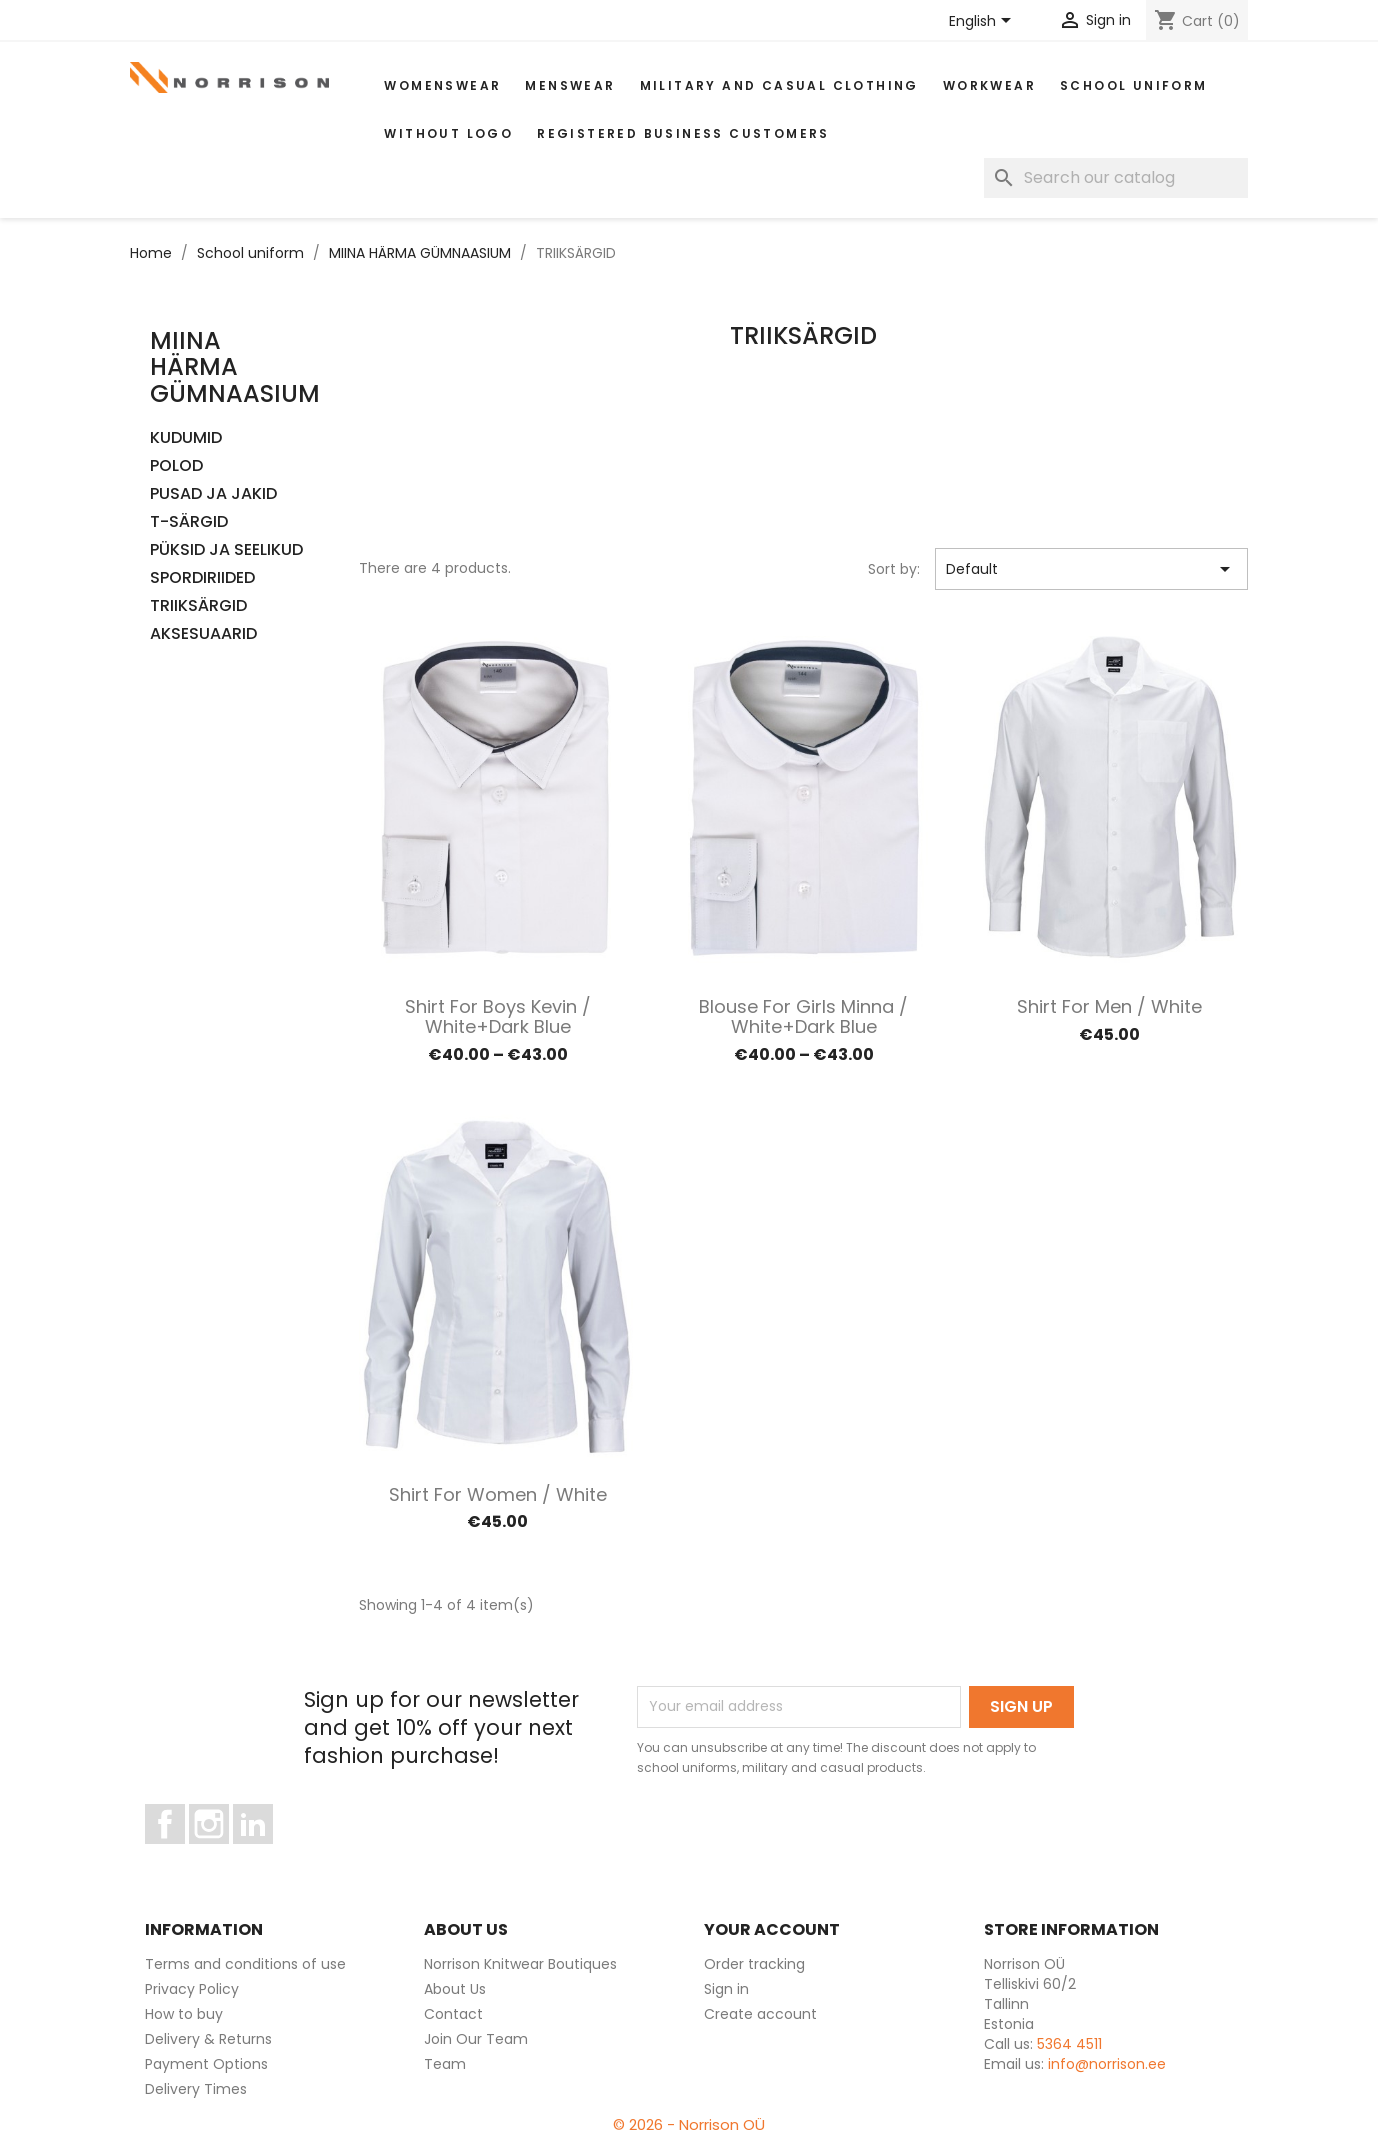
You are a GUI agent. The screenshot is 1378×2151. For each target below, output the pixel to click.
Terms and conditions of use (245, 1964)
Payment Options (206, 2064)
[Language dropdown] (983, 22)
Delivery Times (196, 2089)
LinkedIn (264, 1853)
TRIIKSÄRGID (198, 606)
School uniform (1134, 85)
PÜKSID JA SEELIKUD (226, 550)
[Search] (1116, 178)
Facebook (184, 1853)
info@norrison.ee (1107, 2064)
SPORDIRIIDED (202, 578)
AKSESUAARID (203, 634)
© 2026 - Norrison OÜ (689, 2124)
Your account (772, 1929)
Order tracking (754, 1964)
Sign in (726, 1989)
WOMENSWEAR (442, 85)
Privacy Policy (192, 1989)
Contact (453, 2014)
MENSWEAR (570, 85)
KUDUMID (186, 438)
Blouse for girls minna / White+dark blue (803, 1016)
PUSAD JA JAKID (213, 494)
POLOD (176, 466)
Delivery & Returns (208, 2039)
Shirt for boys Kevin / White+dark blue (498, 1016)
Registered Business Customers (683, 133)
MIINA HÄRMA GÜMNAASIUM (235, 367)
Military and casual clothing (779, 85)
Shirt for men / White (1109, 1006)
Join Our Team (476, 2039)
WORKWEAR (989, 85)
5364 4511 (1069, 2044)
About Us (455, 1989)
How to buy (184, 2014)
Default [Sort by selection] (1091, 569)
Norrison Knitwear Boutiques (520, 1964)
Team (445, 2064)
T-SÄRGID (189, 522)
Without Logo (448, 133)
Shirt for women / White (498, 1494)
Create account (760, 2014)
